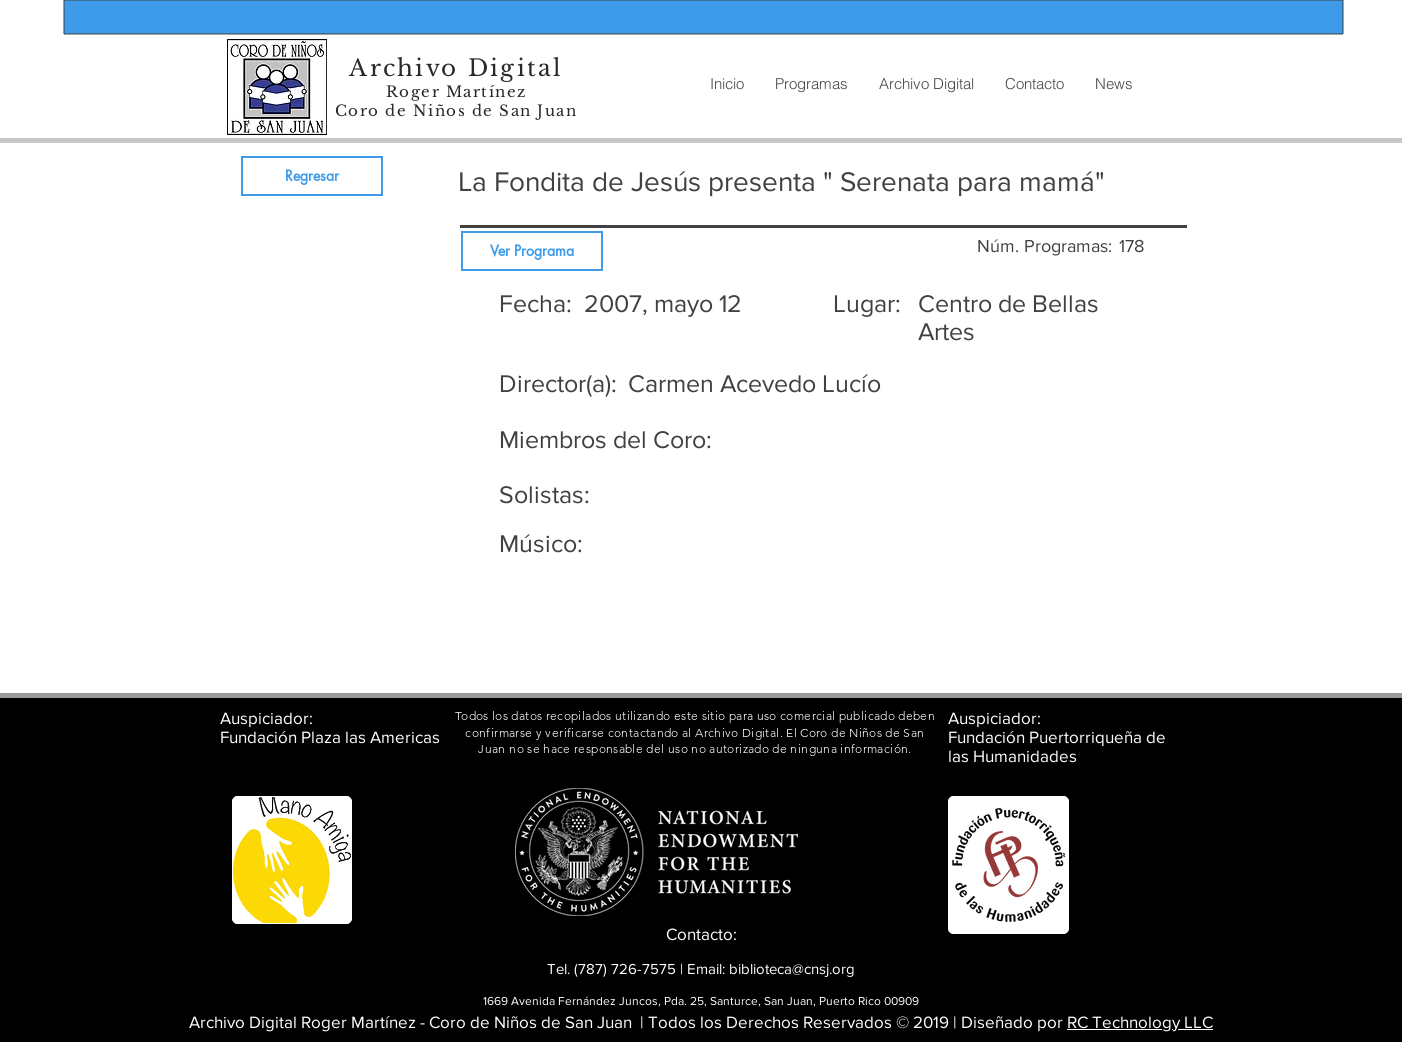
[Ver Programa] (532, 251)
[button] (926, 84)
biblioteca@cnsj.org (792, 968)
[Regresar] (312, 176)
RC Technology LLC (1140, 1021)
